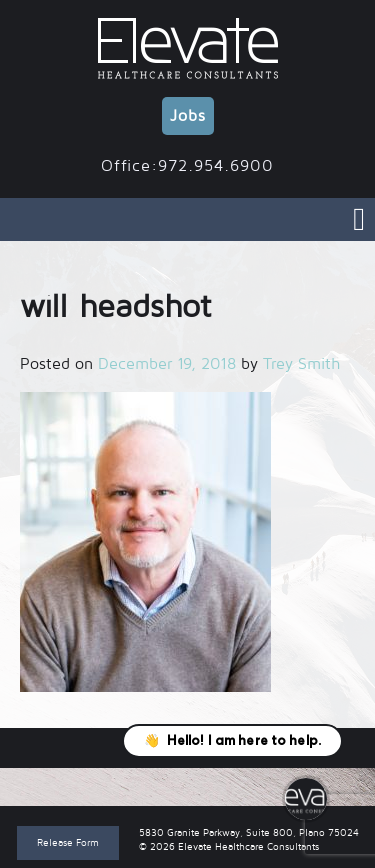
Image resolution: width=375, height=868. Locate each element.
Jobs (188, 116)
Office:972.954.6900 (187, 166)
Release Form (68, 842)
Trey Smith (301, 364)
